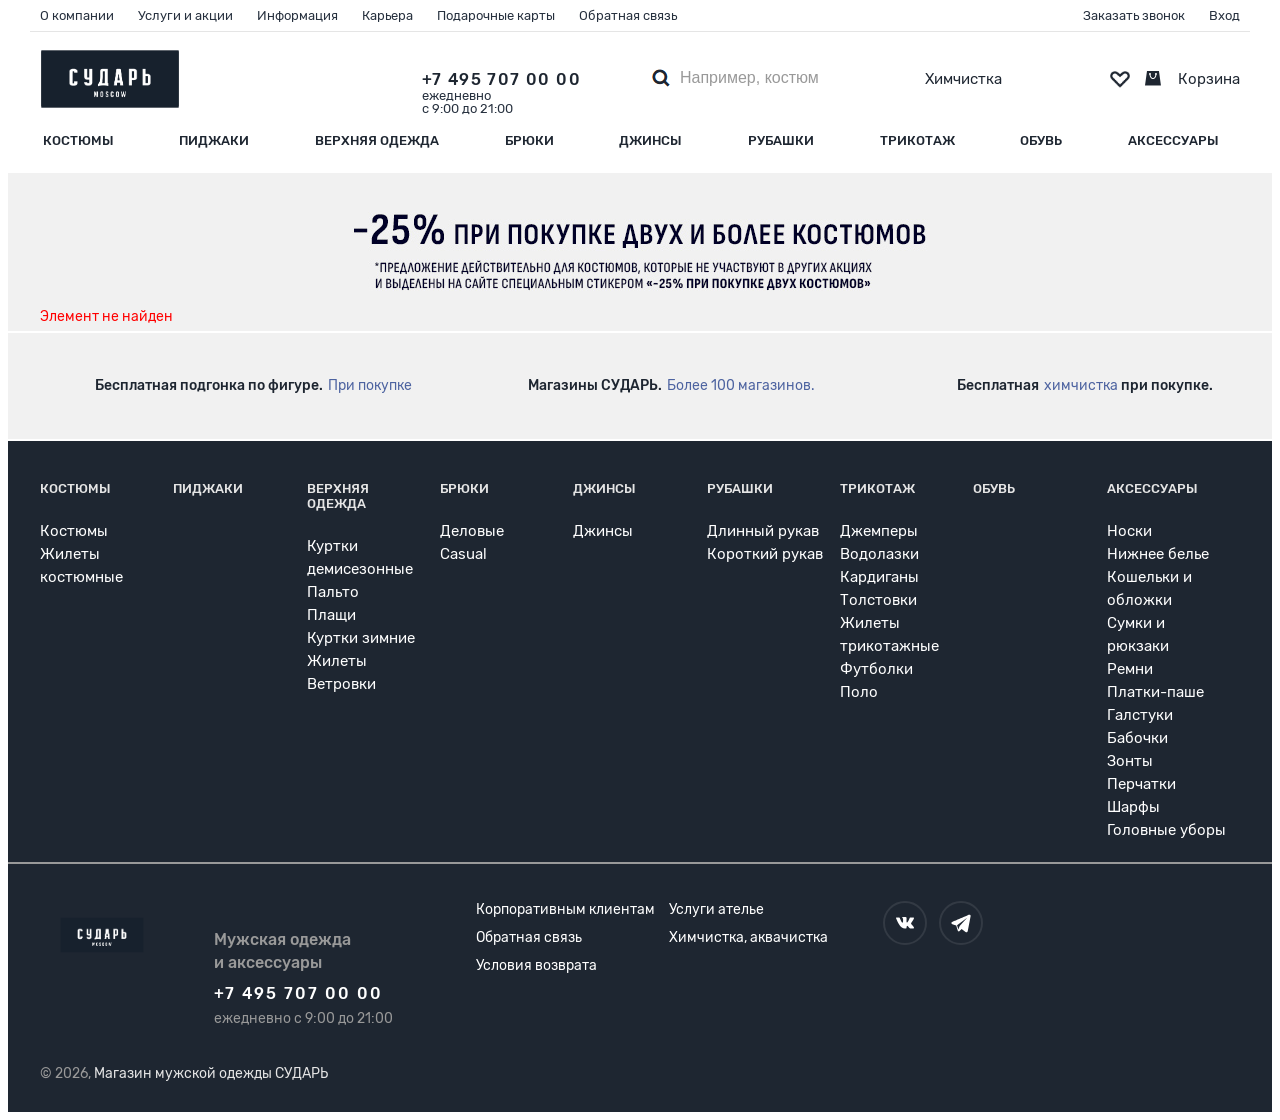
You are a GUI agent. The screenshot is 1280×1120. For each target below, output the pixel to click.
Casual (463, 554)
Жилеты (337, 661)
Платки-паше (1155, 692)
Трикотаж (917, 140)
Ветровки (341, 684)
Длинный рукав (763, 531)
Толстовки (878, 600)
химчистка (1081, 385)
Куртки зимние (361, 638)
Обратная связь (628, 15)
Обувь (1041, 140)
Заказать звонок (1134, 15)
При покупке (370, 385)
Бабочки (1137, 738)
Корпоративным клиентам (565, 909)
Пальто (333, 592)
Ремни (1130, 669)
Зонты (1130, 761)
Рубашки (781, 140)
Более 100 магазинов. (741, 385)
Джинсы (650, 140)
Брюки (529, 140)
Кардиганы (879, 577)
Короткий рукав (765, 554)
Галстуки (1140, 715)
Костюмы (78, 140)
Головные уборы (1166, 830)
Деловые (472, 531)
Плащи (331, 615)
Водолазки (879, 554)
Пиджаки (214, 140)
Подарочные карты (496, 15)
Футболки (876, 669)
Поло (859, 692)
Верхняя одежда (377, 140)
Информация (297, 15)
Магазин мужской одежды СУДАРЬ (211, 1073)
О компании (77, 15)
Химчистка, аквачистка (748, 937)
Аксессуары (1173, 140)
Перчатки (1141, 784)
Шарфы (1133, 807)
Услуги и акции (185, 15)
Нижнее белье (1158, 554)
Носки (1129, 531)
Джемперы (879, 531)
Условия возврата (536, 965)
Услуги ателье (716, 909)
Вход (1224, 15)
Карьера (387, 15)
